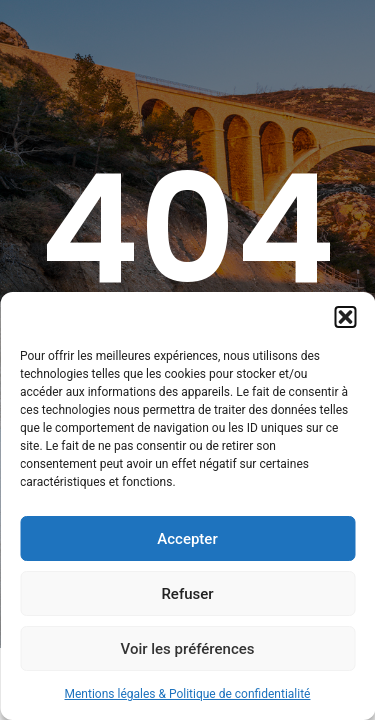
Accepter (187, 539)
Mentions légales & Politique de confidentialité (188, 694)
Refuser (187, 594)
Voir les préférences (188, 649)
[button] (345, 317)
